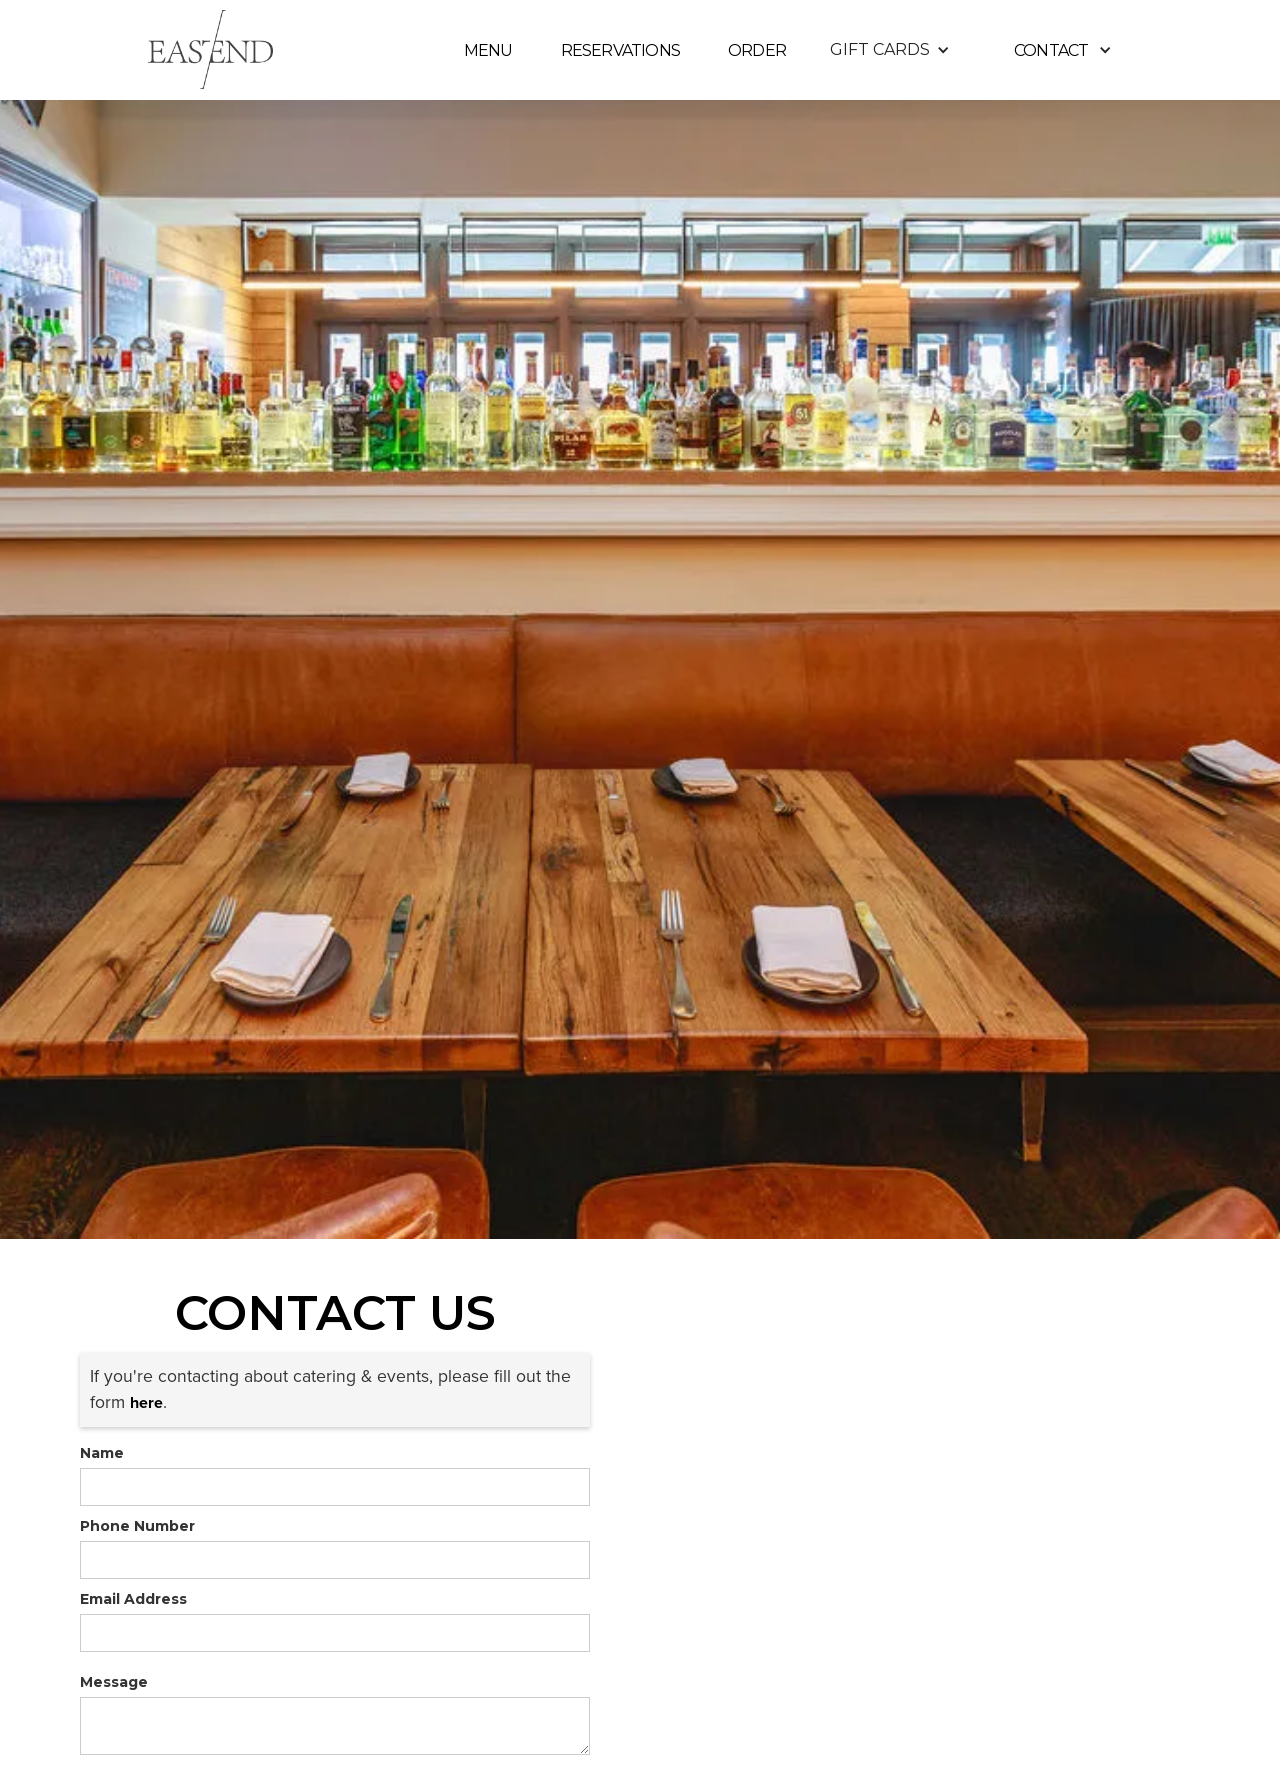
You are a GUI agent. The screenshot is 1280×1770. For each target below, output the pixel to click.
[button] (890, 50)
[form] (335, 1487)
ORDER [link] (757, 50)
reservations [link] (620, 50)
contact (1051, 50)
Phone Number (137, 1526)
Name (102, 1453)
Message (114, 1682)
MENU (488, 50)
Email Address (133, 1599)
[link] (146, 1402)
